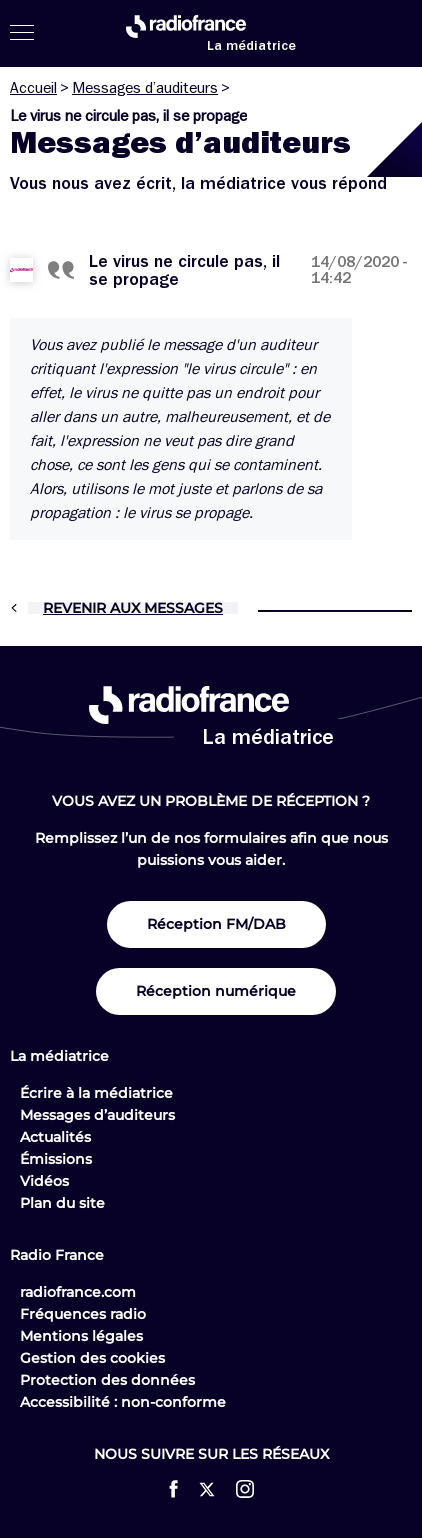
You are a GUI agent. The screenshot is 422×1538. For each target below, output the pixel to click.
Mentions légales (81, 1336)
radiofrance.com (78, 1292)
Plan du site (62, 1203)
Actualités (55, 1137)
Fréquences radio (83, 1314)
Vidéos (44, 1181)
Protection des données (107, 1380)
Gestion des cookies (92, 1358)
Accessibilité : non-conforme (123, 1402)
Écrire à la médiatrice (96, 1093)
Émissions (56, 1159)
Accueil (33, 88)
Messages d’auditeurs (145, 88)
